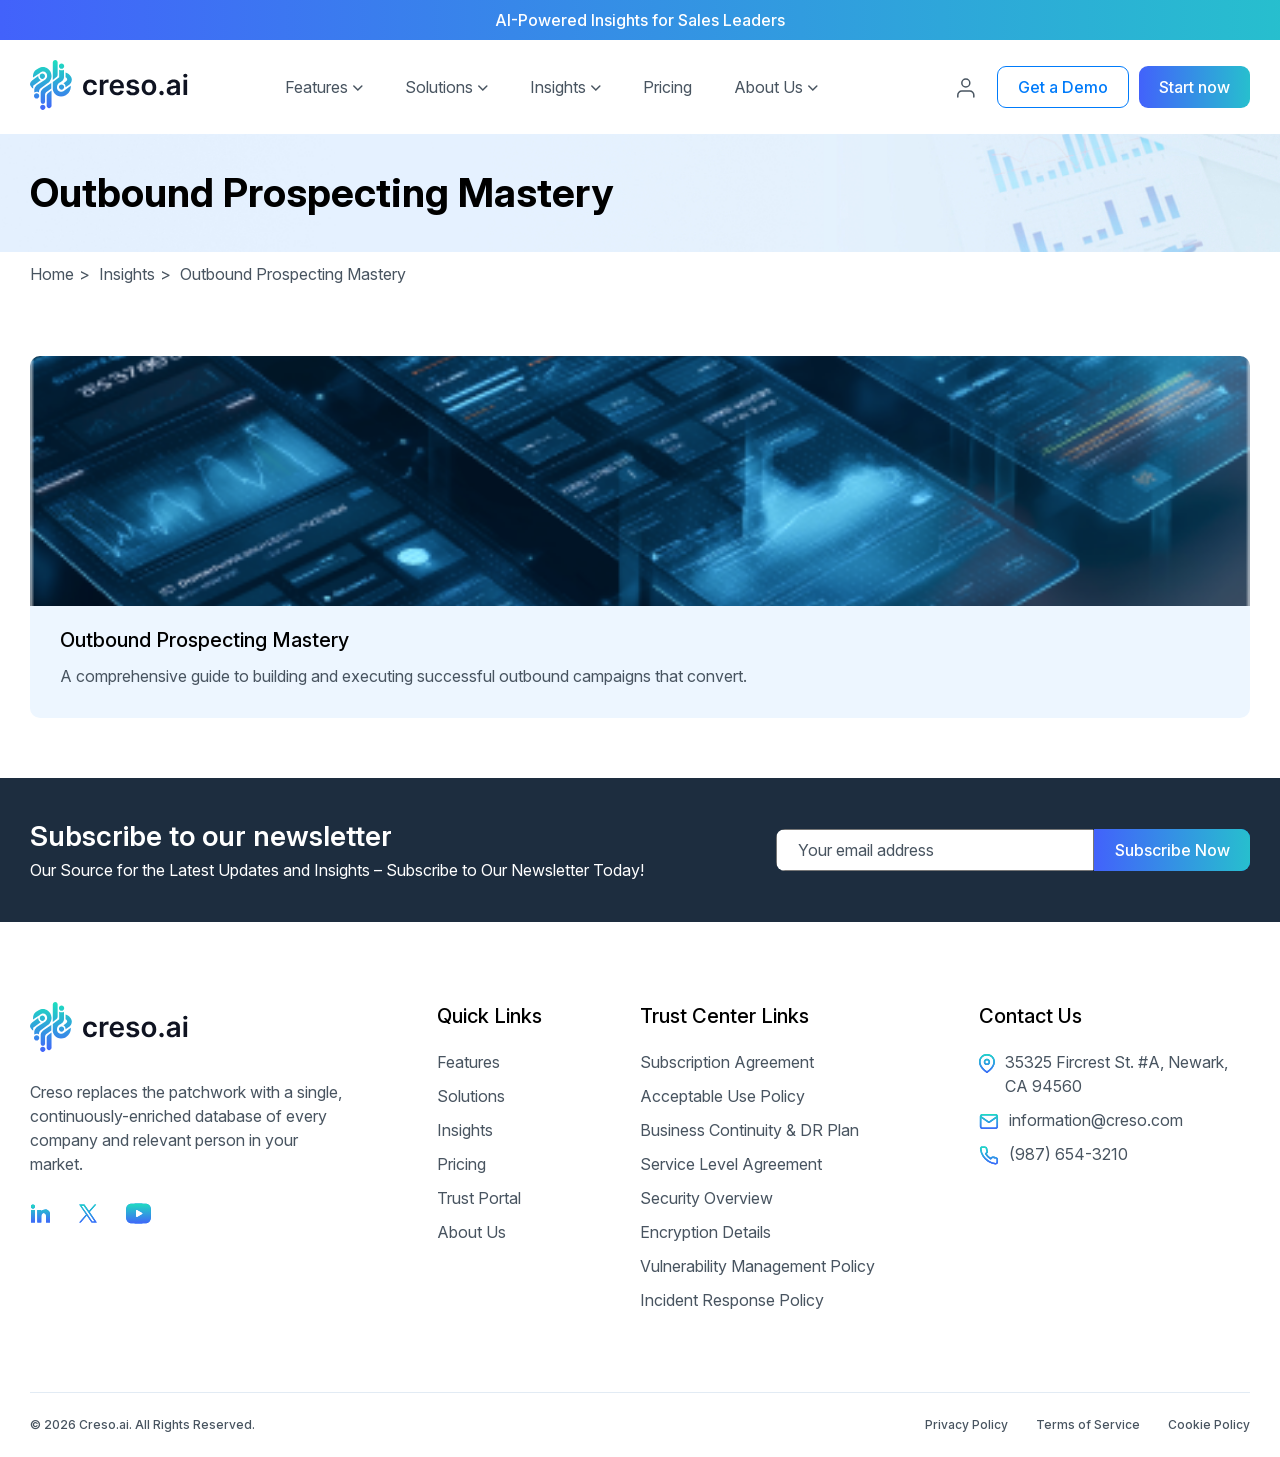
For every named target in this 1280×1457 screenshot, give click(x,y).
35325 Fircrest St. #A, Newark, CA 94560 (1103, 1074)
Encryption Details (705, 1232)
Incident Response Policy (732, 1300)
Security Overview (706, 1198)
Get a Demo (1063, 87)
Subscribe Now (1172, 850)
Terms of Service (1088, 1424)
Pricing (667, 87)
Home (62, 274)
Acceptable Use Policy (722, 1096)
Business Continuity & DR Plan (749, 1130)
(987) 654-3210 (1053, 1154)
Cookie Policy (1209, 1424)
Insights (558, 87)
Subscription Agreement (727, 1062)
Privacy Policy (966, 1424)
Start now (1194, 87)
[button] (358, 85)
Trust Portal (479, 1198)
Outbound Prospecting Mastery (204, 640)
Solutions (439, 87)
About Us (768, 87)
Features (316, 87)
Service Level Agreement (731, 1164)
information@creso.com (1081, 1120)
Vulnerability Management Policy (757, 1266)
